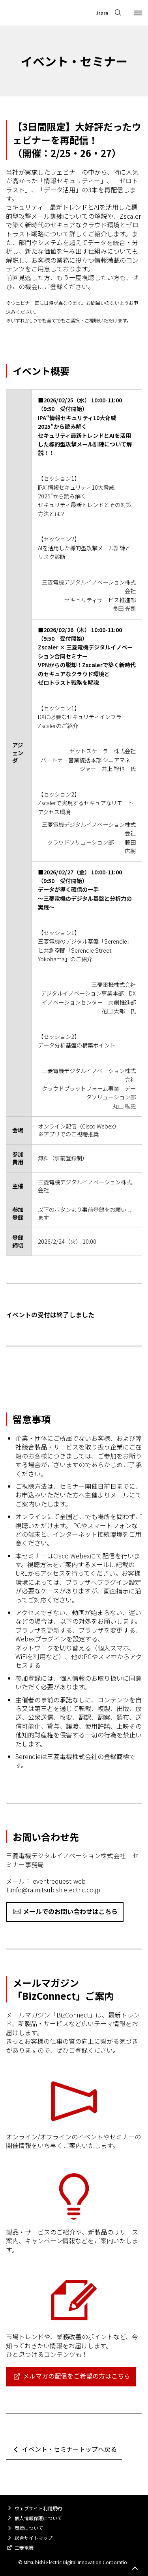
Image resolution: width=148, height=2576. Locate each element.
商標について (29, 2527)
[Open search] (118, 13)
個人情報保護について (38, 2518)
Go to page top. (134, 2568)
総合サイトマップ (33, 2537)
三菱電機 (24, 2547)
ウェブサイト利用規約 (38, 2508)
